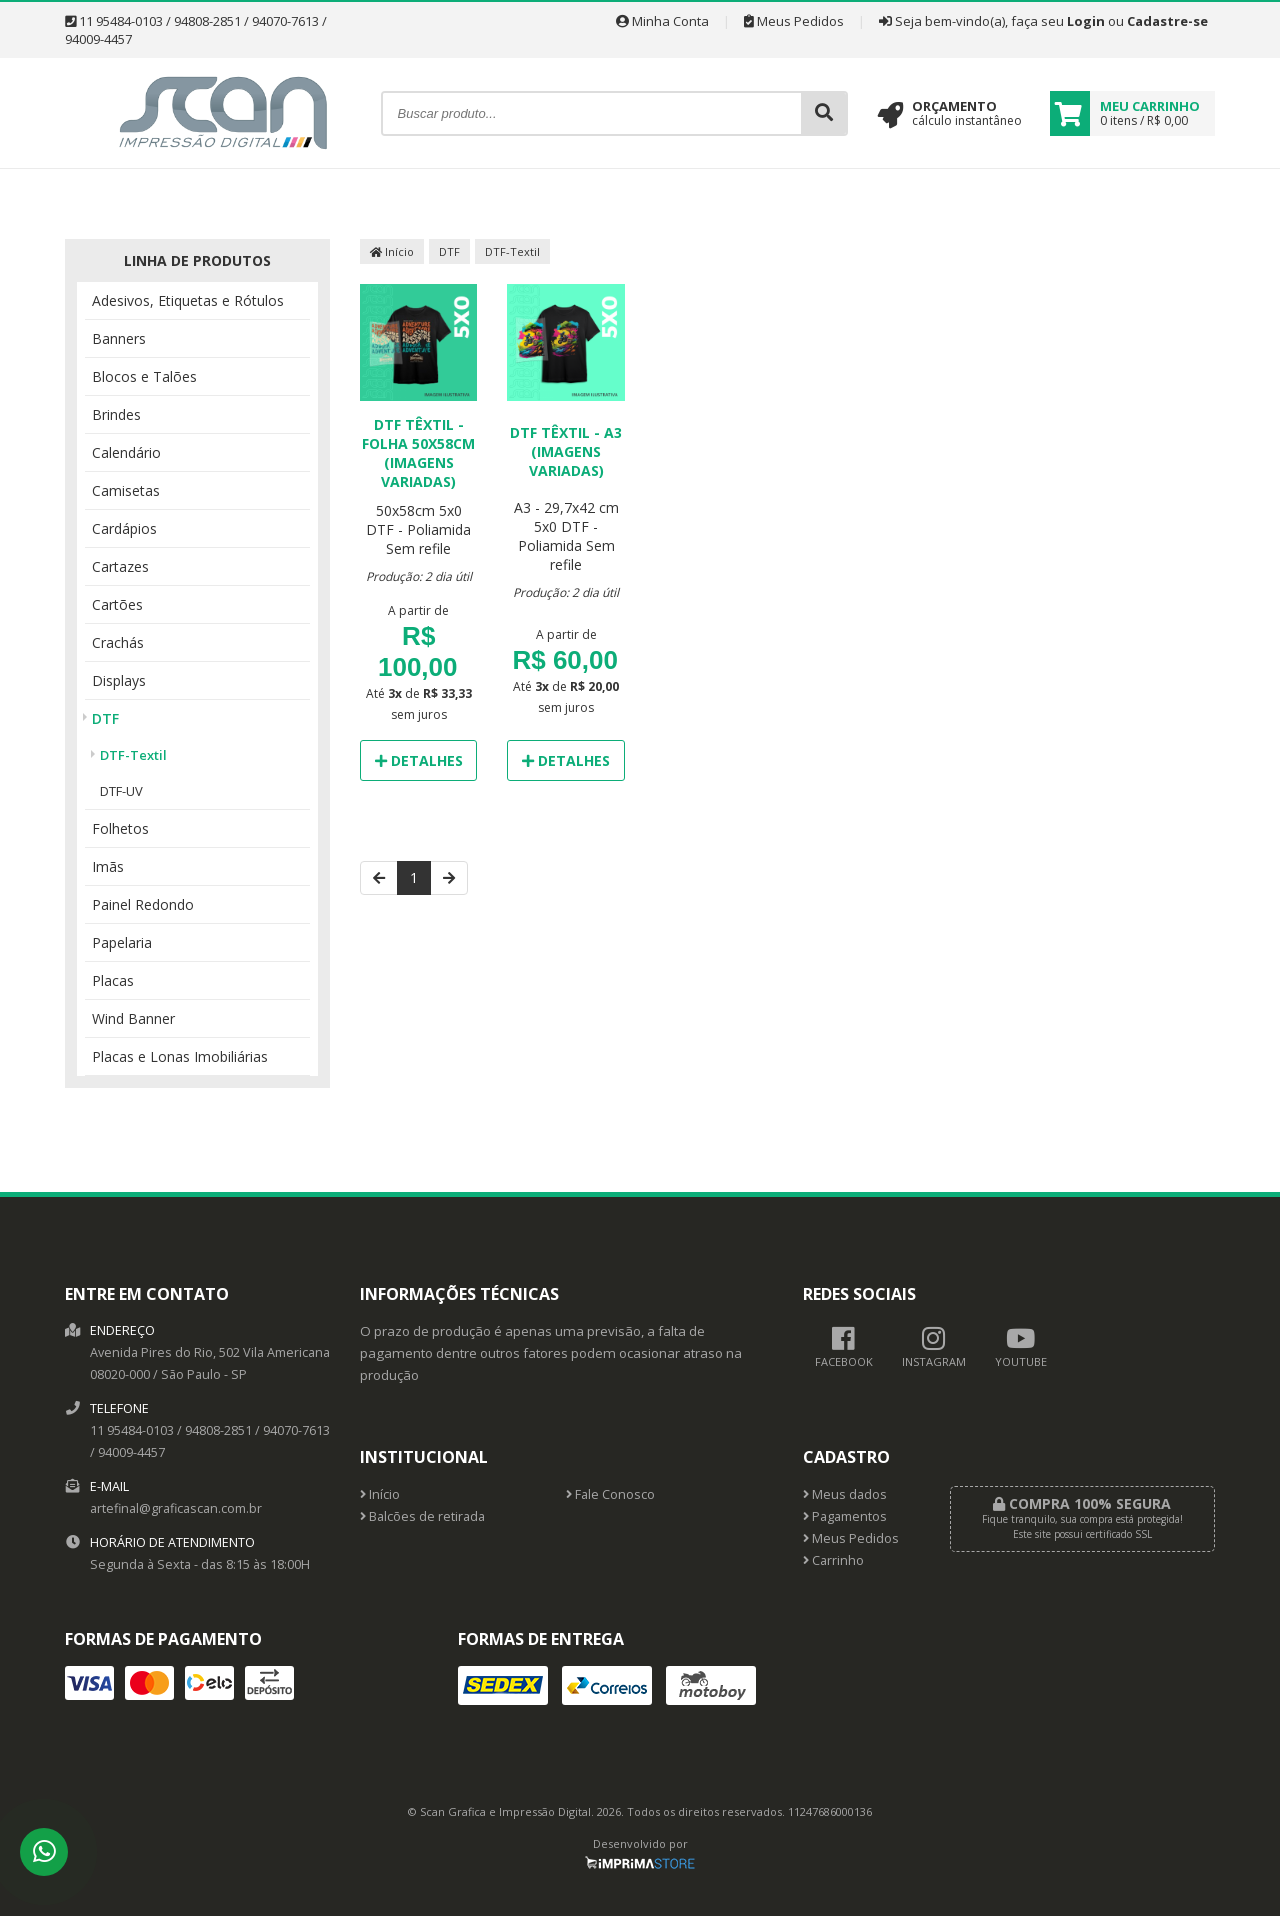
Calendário (126, 452)
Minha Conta (662, 21)
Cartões (117, 604)
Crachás (118, 642)
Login (1086, 21)
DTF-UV (121, 791)
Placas (113, 980)
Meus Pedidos (794, 21)
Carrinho (833, 1560)
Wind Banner (133, 1018)
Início (392, 251)
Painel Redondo (143, 904)
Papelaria (122, 942)
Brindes (116, 414)
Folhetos (120, 828)
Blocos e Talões (144, 376)
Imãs (108, 866)
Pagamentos (845, 1516)
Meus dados (845, 1494)
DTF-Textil (133, 755)
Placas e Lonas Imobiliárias (180, 1056)
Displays (119, 680)
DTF (105, 718)
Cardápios (124, 528)
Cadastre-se (1167, 21)
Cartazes (120, 566)
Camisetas (126, 490)
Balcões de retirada (422, 1516)
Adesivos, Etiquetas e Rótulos (188, 300)
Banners (119, 338)
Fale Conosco (610, 1494)
